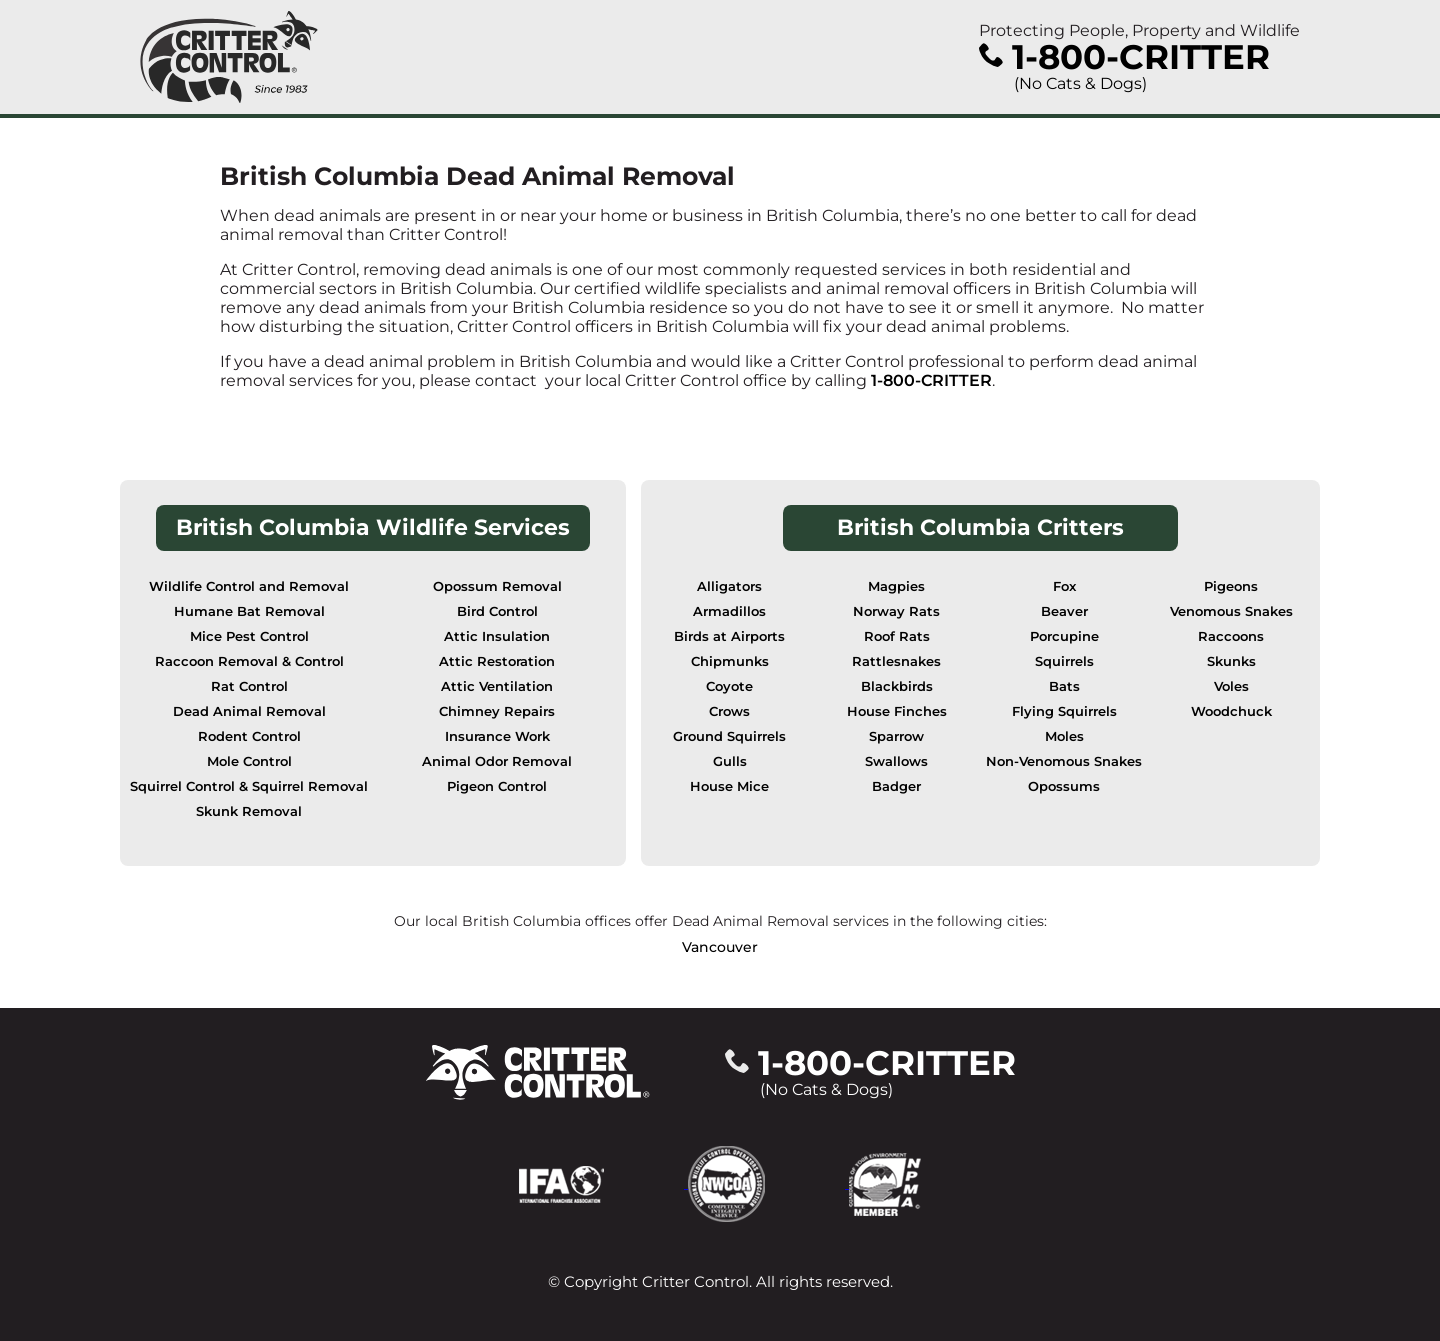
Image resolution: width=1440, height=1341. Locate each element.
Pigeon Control (497, 786)
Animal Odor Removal (497, 761)
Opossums (1064, 786)
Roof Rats (897, 636)
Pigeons (1231, 586)
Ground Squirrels (729, 736)
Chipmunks (730, 661)
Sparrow (896, 736)
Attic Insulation (497, 636)
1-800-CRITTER (931, 380)
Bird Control (497, 611)
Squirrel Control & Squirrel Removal (249, 786)
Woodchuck (1231, 711)
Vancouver (720, 947)
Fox (1064, 586)
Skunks (1231, 661)
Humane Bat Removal (249, 611)
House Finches (897, 711)
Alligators (729, 586)
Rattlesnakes (896, 661)
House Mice (729, 786)
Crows (729, 711)
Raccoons (1231, 636)
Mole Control (249, 761)
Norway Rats (896, 611)
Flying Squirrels (1064, 711)
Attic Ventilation (497, 686)
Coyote (729, 686)
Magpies (896, 586)
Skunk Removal (249, 811)
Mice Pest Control (249, 636)
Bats (1064, 686)
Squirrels (1064, 661)
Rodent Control (249, 736)
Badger (896, 786)
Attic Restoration (497, 661)
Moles (1064, 736)
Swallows (896, 761)
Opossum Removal (497, 586)
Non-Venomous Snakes (1064, 761)
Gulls (730, 761)
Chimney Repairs (497, 711)
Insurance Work (497, 736)
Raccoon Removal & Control (249, 661)
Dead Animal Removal (249, 711)
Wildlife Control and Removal (249, 586)
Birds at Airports (729, 636)
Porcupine (1064, 636)
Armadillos (729, 611)
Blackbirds (897, 686)
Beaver (1064, 611)
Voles (1231, 686)
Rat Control (249, 686)
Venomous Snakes (1231, 611)
